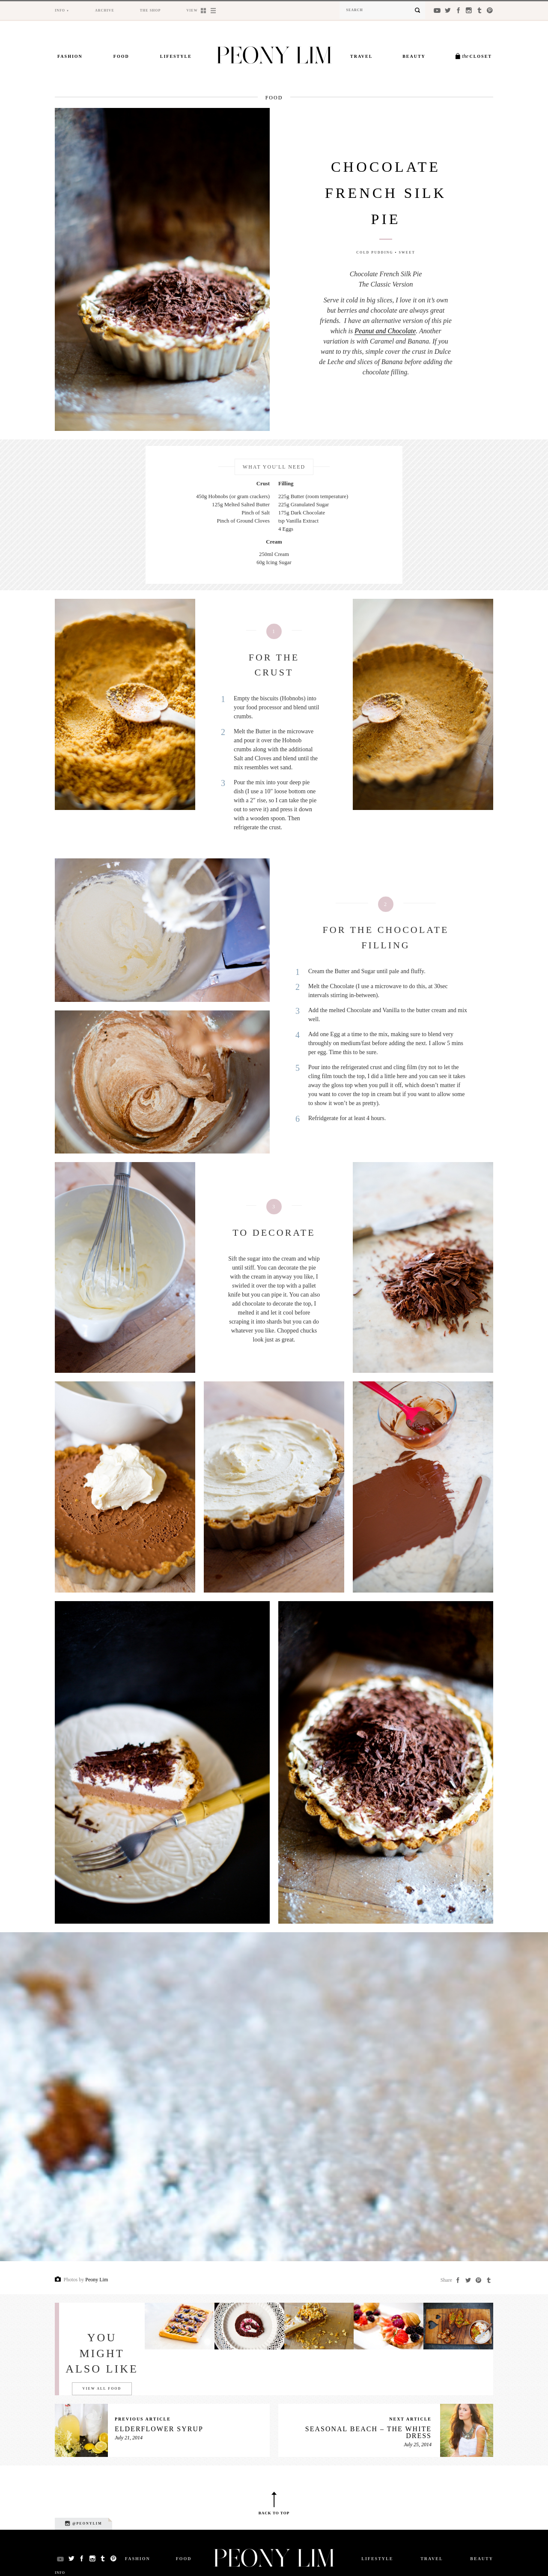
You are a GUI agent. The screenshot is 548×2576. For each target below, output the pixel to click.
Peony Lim (96, 2280)
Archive (104, 10)
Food (121, 56)
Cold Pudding (374, 252)
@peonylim (83, 2523)
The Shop (150, 10)
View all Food (102, 2389)
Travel (361, 56)
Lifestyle (176, 56)
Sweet (407, 252)
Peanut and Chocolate (385, 331)
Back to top (274, 2513)
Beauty (414, 56)
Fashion (70, 56)
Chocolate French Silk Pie (386, 193)
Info (60, 10)
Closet (477, 56)
